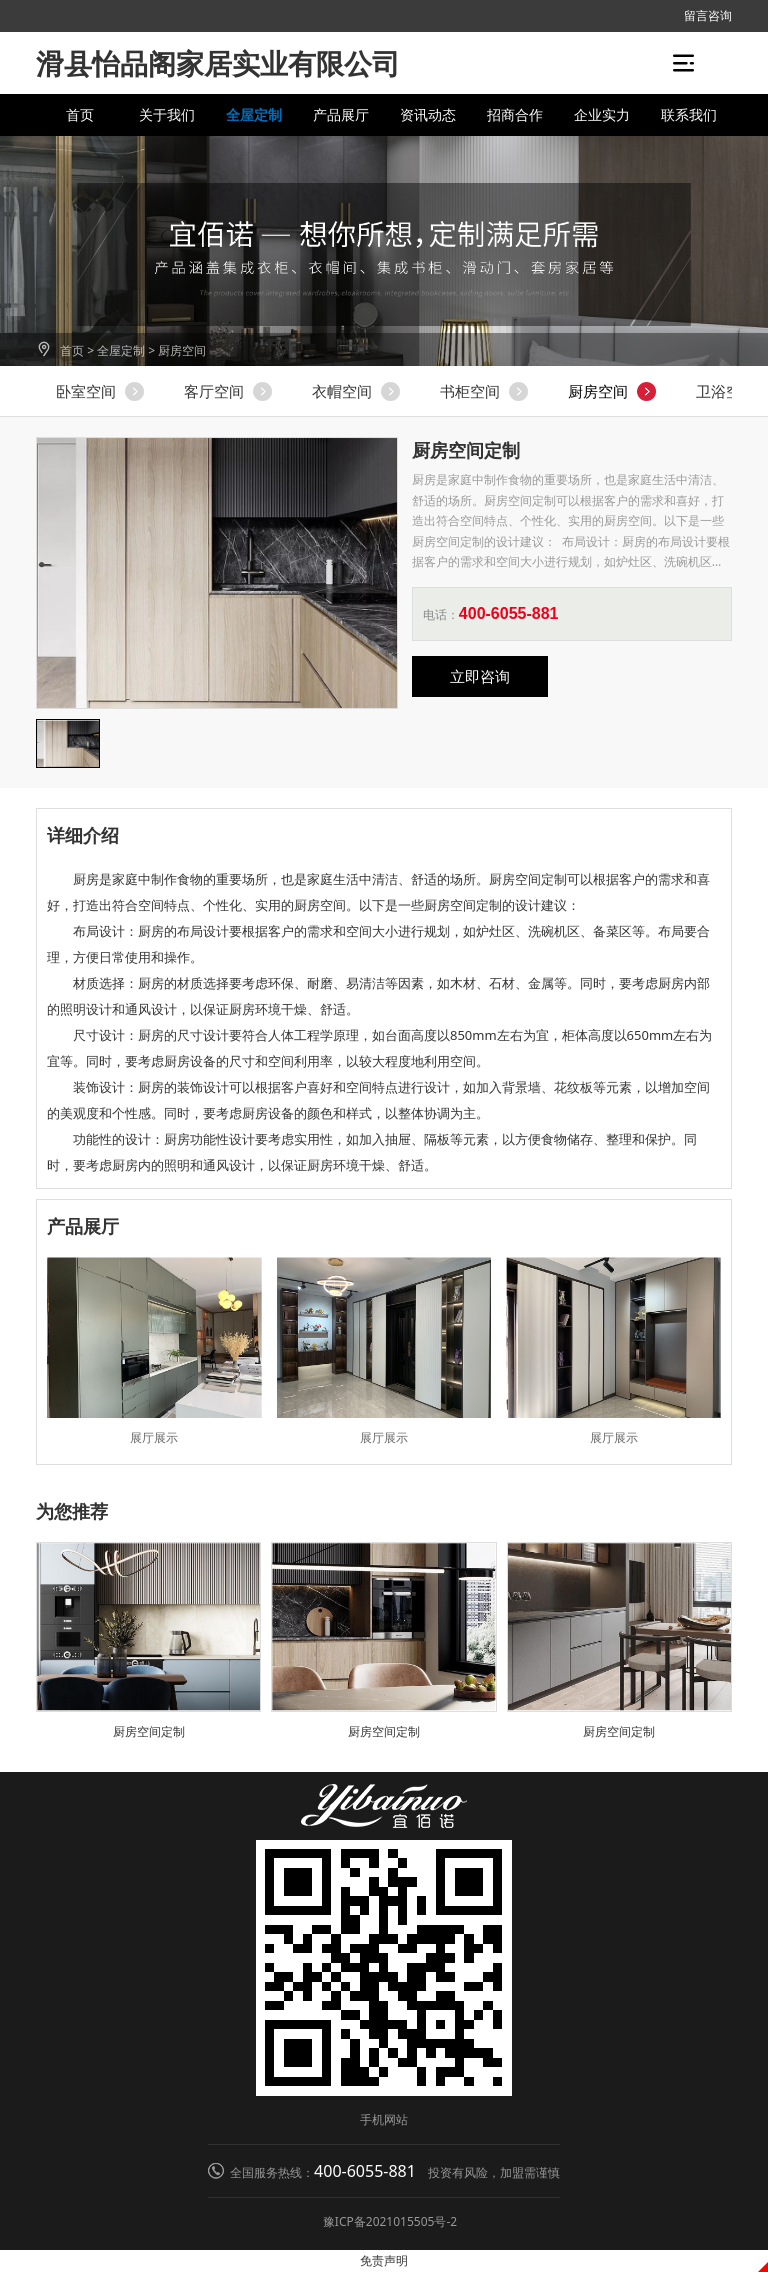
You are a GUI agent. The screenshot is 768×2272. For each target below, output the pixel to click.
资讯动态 (428, 114)
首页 (80, 114)
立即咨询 (480, 676)
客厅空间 (214, 391)
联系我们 (689, 114)
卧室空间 (86, 391)
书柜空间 (470, 391)
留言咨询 (708, 15)
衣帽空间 (342, 391)
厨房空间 (182, 350)
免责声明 (384, 2260)
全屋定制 (254, 114)
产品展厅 (341, 114)
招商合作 (515, 114)
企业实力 (602, 114)
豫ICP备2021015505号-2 (390, 2221)
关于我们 (167, 114)
